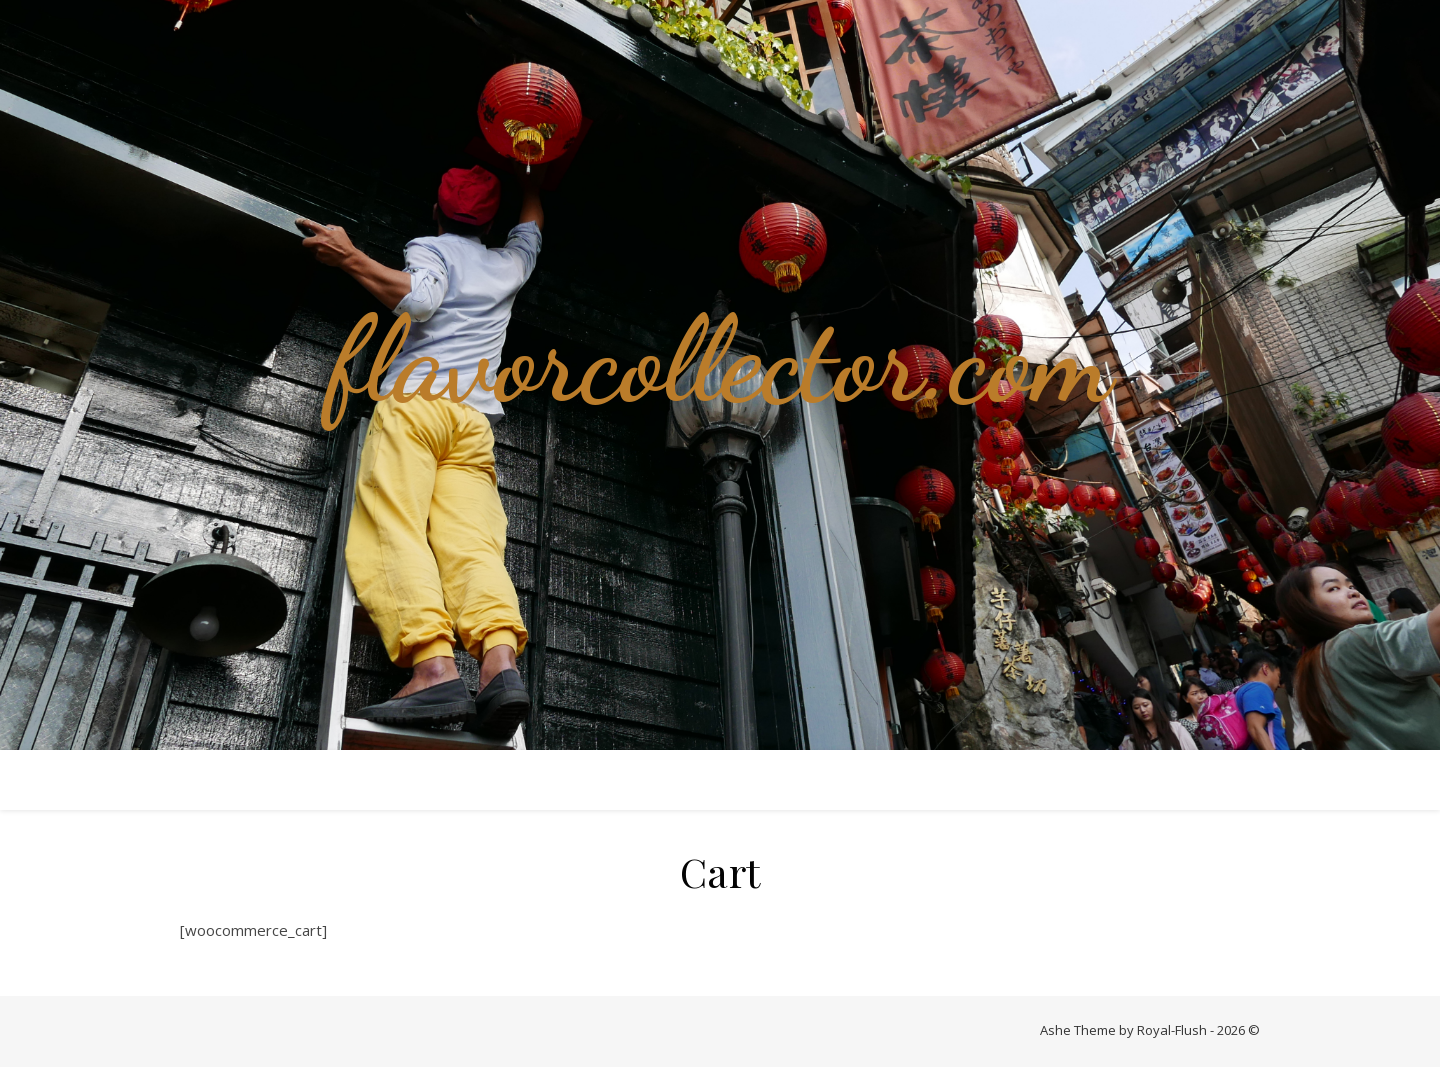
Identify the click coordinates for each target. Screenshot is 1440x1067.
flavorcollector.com (720, 360)
